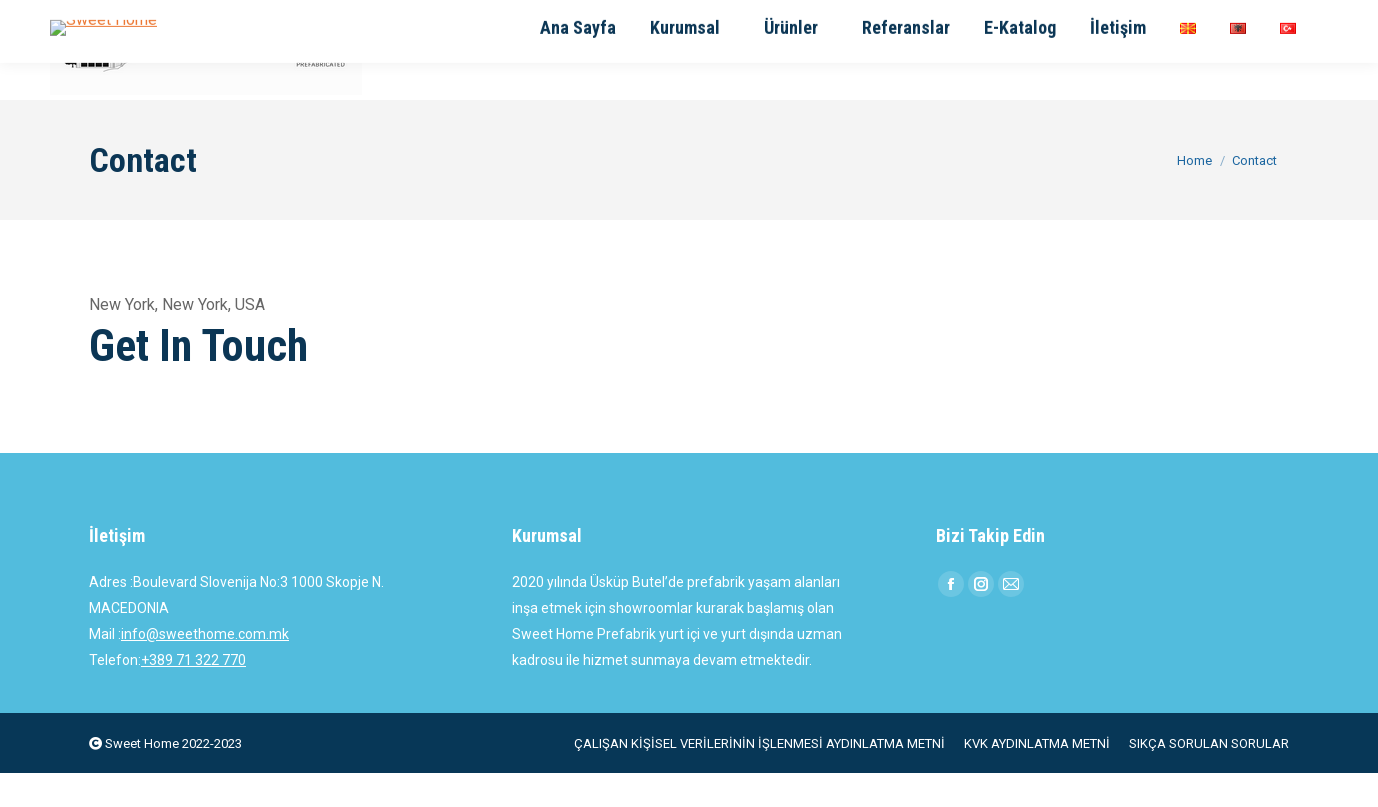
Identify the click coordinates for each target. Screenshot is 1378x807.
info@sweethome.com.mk (205, 668)
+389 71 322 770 (193, 694)
